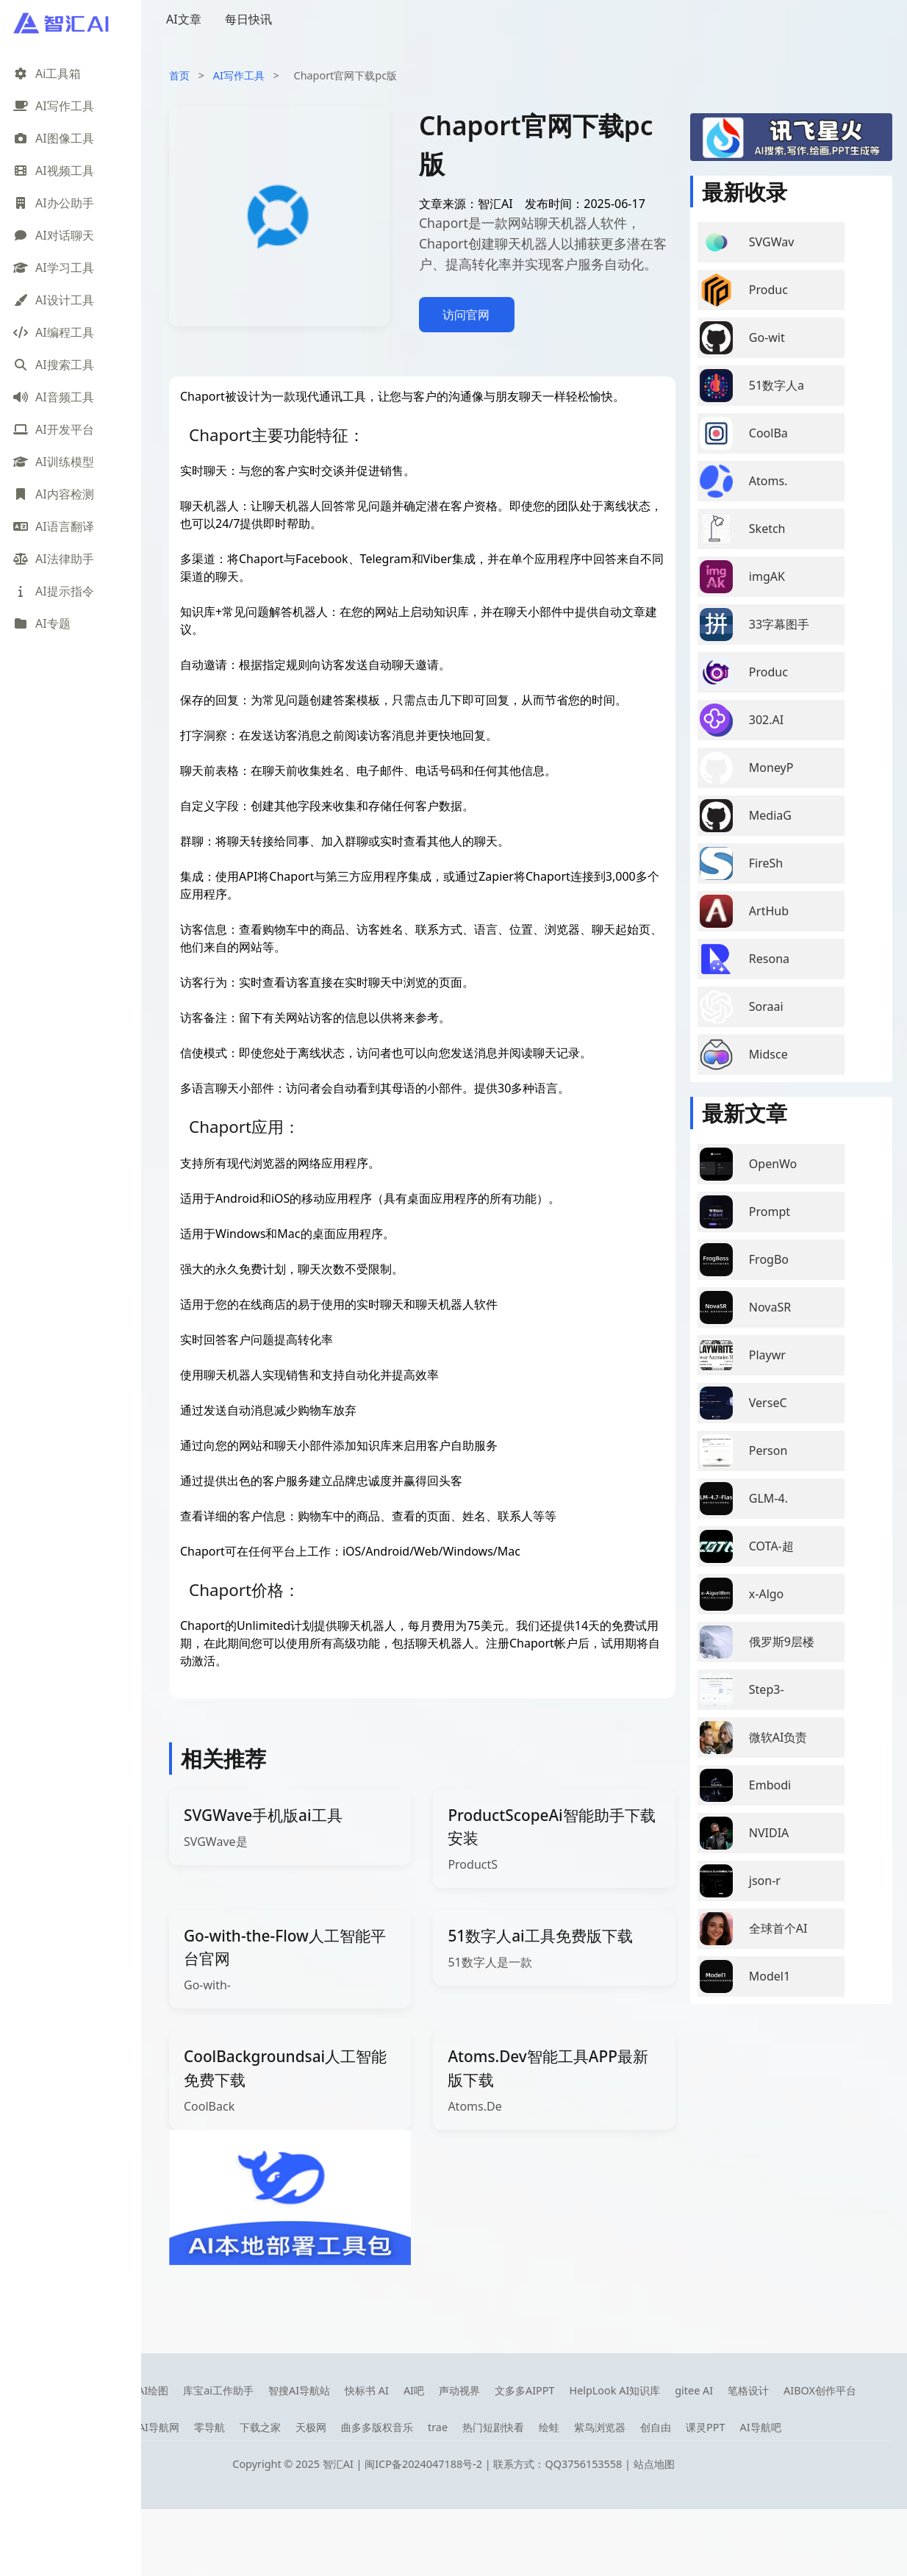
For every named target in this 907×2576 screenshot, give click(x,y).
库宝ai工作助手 (218, 2390)
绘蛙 (549, 2427)
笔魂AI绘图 (142, 2390)
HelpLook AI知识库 (614, 2390)
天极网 (310, 2427)
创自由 (655, 2427)
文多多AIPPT (525, 2390)
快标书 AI (367, 2390)
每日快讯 (248, 19)
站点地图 (654, 2464)
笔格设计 (748, 2390)
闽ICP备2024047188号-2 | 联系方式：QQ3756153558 (495, 2464)
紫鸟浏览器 (599, 2427)
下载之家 (260, 2427)
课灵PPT (705, 2427)
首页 (179, 75)
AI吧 (414, 2390)
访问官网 (466, 315)
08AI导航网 (152, 2427)
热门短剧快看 (493, 2427)
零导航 (209, 2427)
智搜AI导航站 (299, 2390)
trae (438, 2427)
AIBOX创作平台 (820, 2390)
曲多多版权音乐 (377, 2427)
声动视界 (459, 2390)
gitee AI (694, 2390)
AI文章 (183, 19)
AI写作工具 (239, 75)
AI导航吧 (760, 2427)
